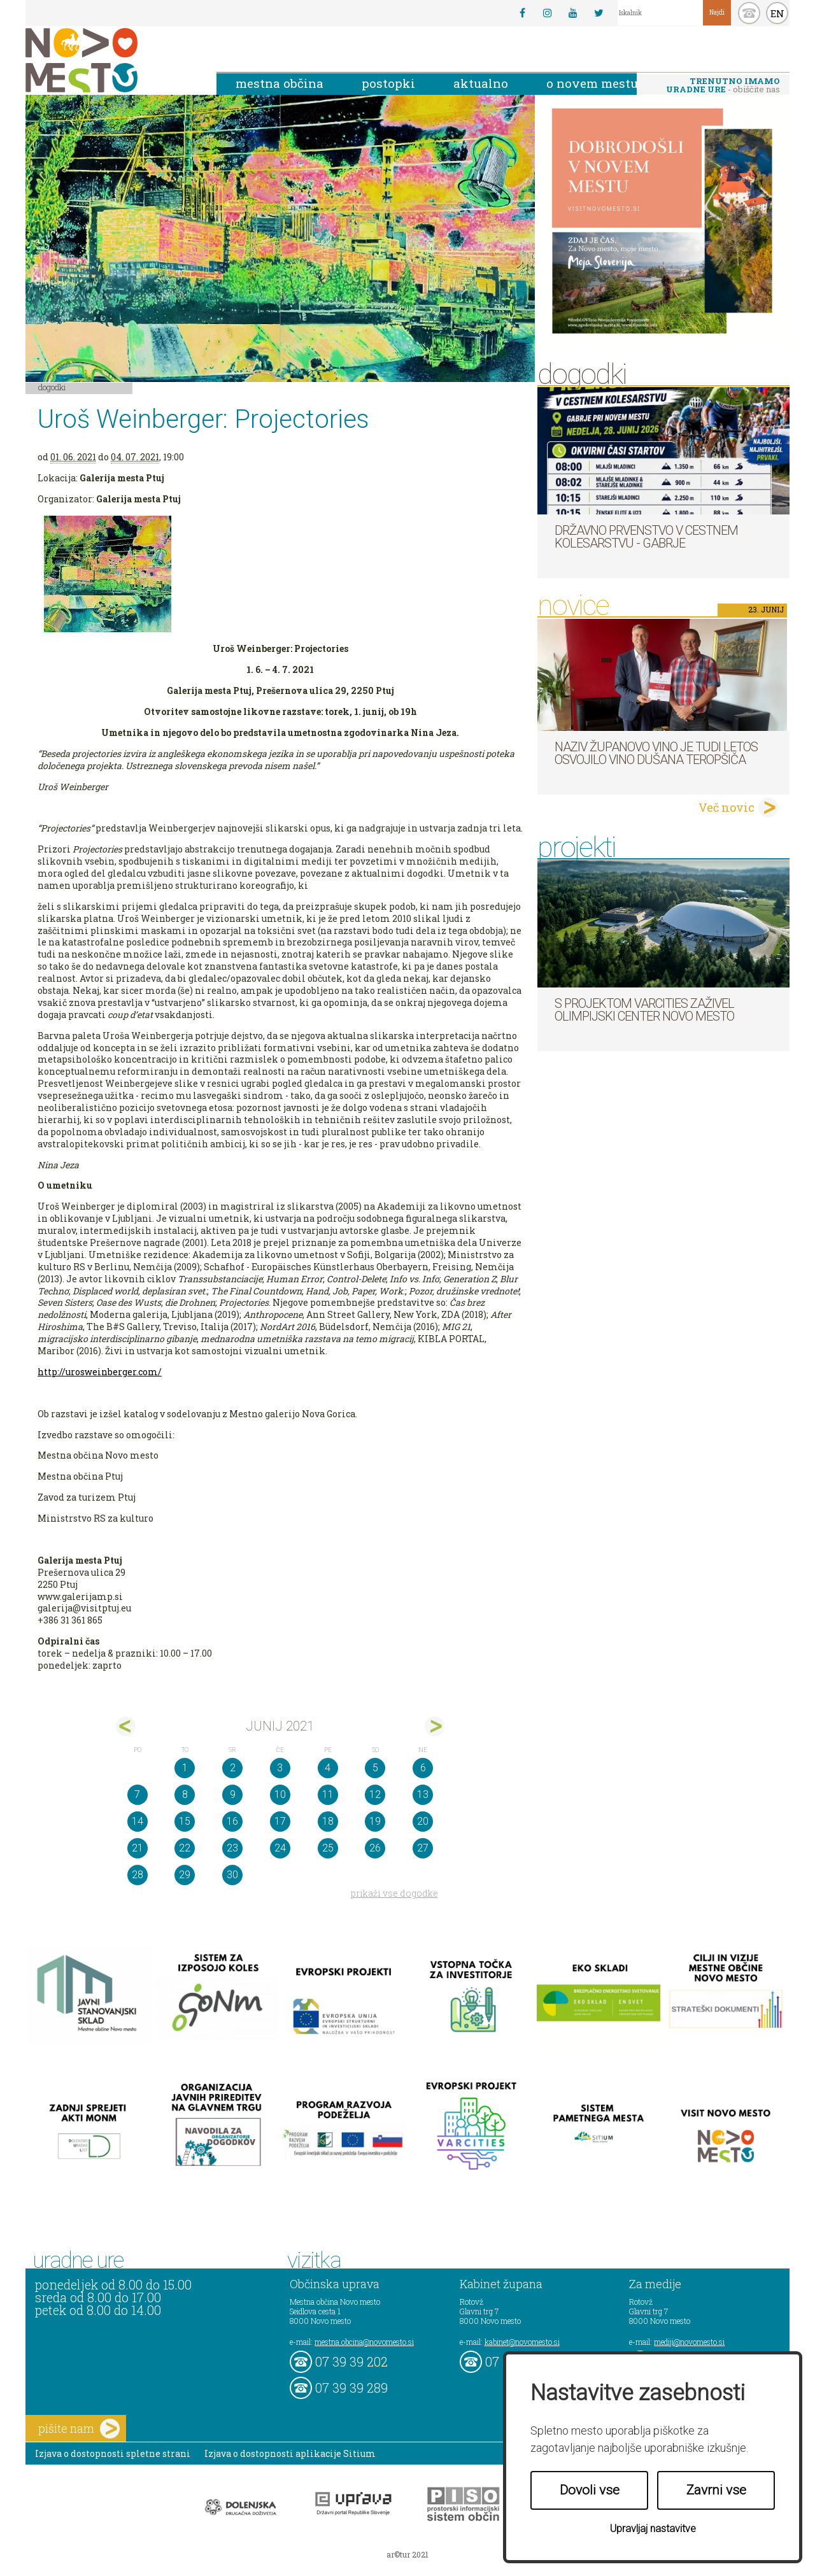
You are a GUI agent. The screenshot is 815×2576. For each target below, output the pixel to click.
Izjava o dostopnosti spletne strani (112, 2453)
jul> (434, 1726)
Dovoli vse (590, 2490)
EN (777, 13)
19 (375, 1821)
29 (184, 1875)
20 (423, 1821)
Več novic (726, 807)
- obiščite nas (723, 85)
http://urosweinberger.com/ (100, 1372)
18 (328, 1821)
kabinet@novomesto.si (522, 2342)
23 (232, 1848)
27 (423, 1848)
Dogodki (52, 387)
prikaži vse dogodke (394, 1893)
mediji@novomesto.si (689, 2342)
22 (184, 1848)
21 (137, 1848)
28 (137, 1875)
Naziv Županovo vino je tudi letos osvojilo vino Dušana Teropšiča (656, 753)
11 (328, 1794)
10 (280, 1794)
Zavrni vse (716, 2490)
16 (232, 1821)
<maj (126, 1726)
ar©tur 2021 (407, 2554)
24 (280, 1848)
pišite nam (79, 2428)
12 (375, 1794)
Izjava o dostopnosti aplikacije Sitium (290, 2453)
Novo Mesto (111, 60)
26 (375, 1848)
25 (328, 1848)
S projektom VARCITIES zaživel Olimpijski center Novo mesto (644, 1010)
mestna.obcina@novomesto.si (364, 2342)
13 (423, 1794)
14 (137, 1821)
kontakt (749, 13)
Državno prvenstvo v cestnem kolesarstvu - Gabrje (646, 537)
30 (232, 1875)
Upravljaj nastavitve (653, 2529)
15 (184, 1821)
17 (280, 1821)
